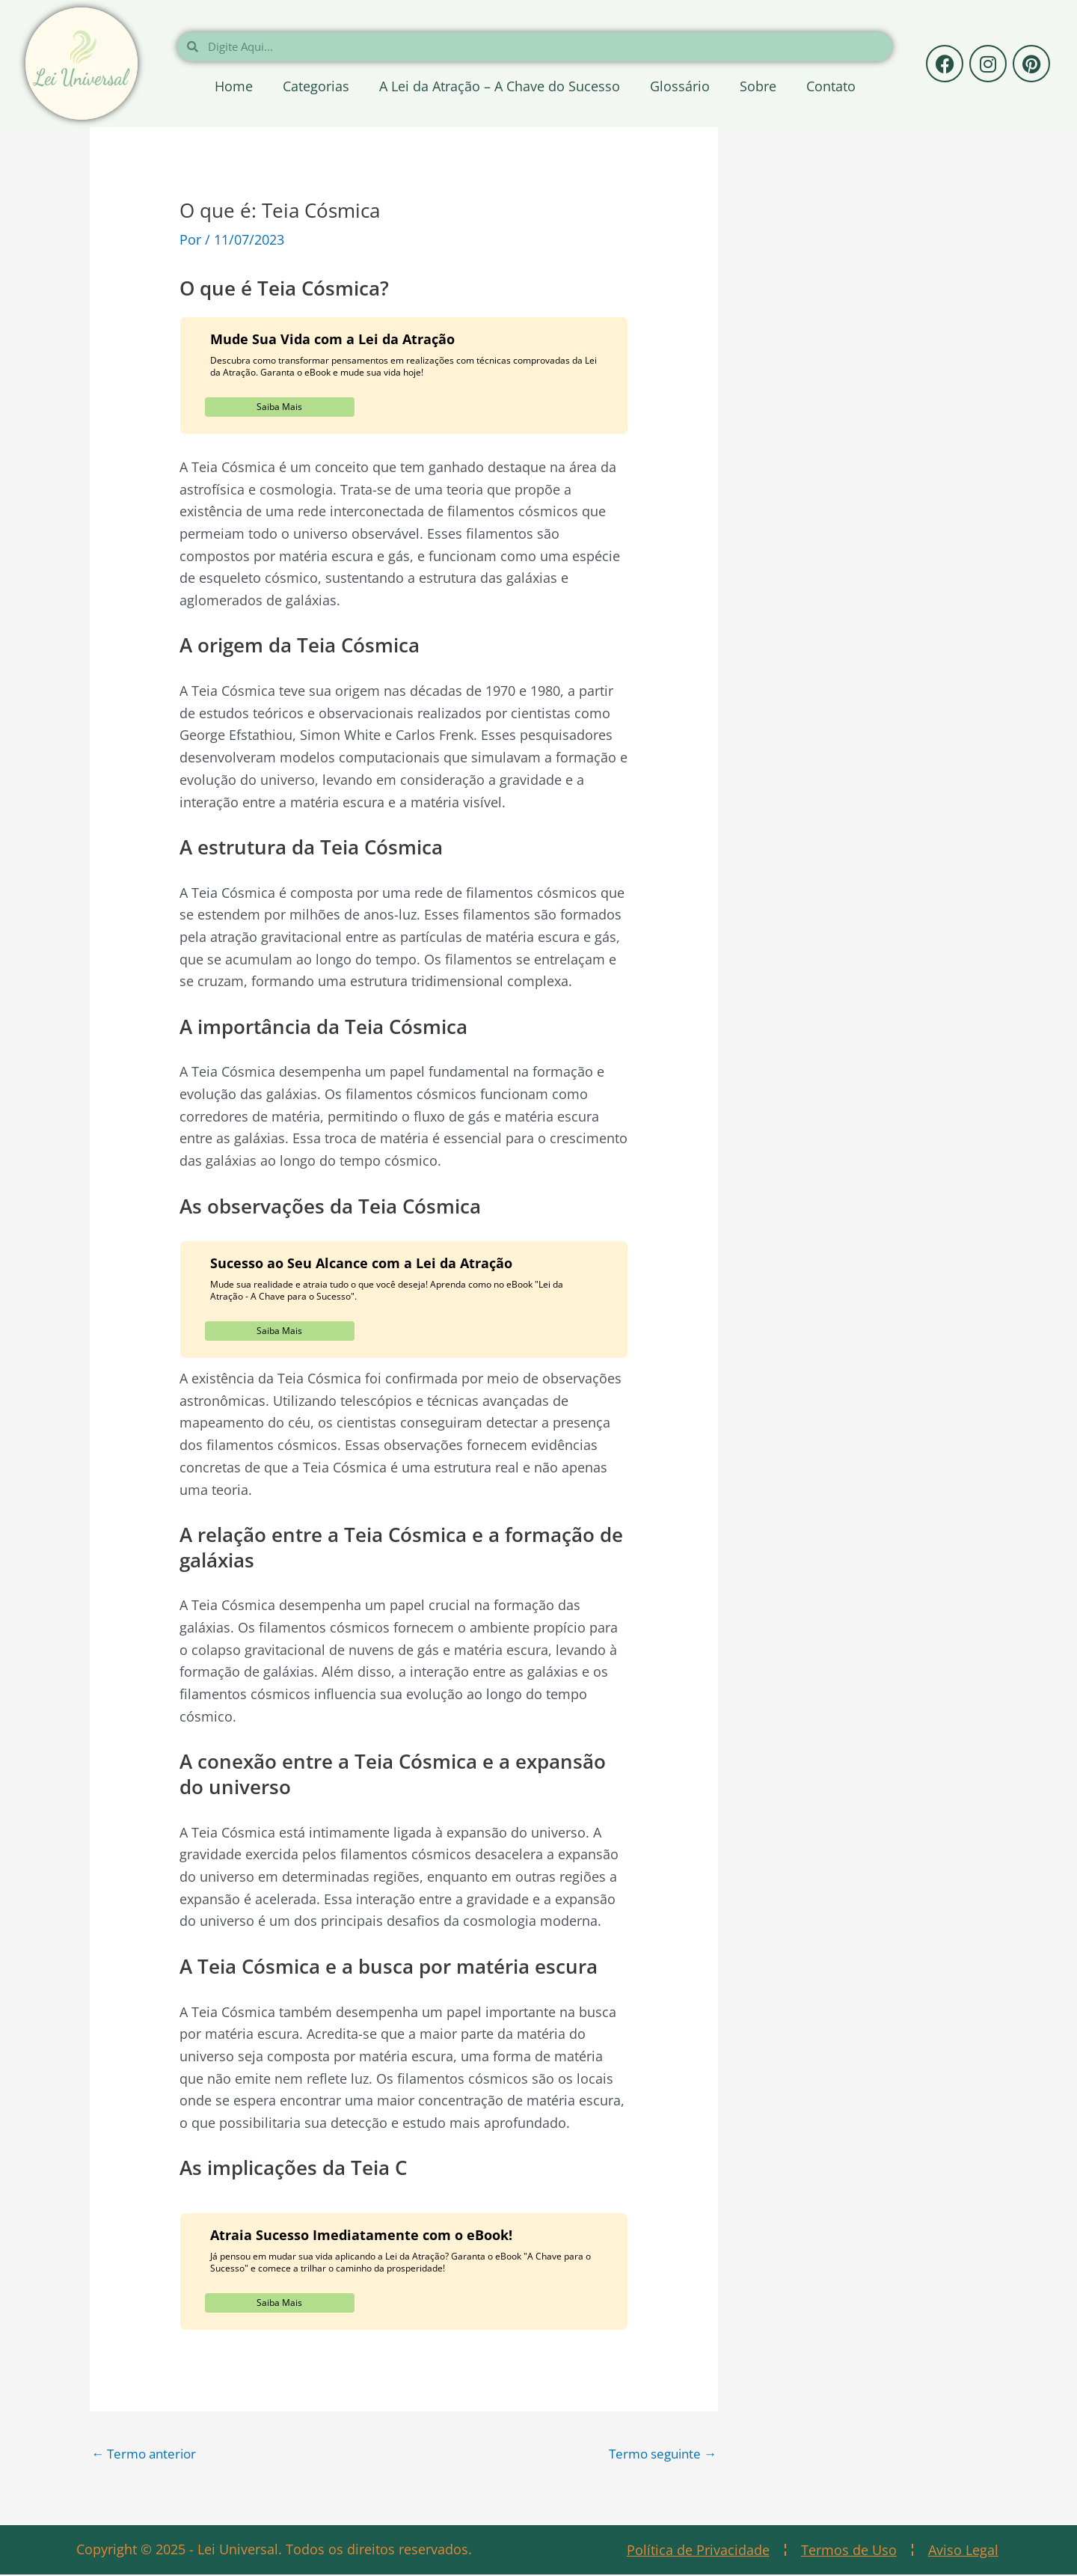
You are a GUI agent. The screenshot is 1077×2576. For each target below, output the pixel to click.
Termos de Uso (849, 2551)
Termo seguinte (659, 2454)
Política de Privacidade (698, 2551)
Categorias (316, 86)
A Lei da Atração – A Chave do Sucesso (499, 86)
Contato (831, 86)
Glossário (680, 86)
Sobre (758, 86)
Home (234, 86)
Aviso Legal (963, 2551)
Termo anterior (147, 2454)
